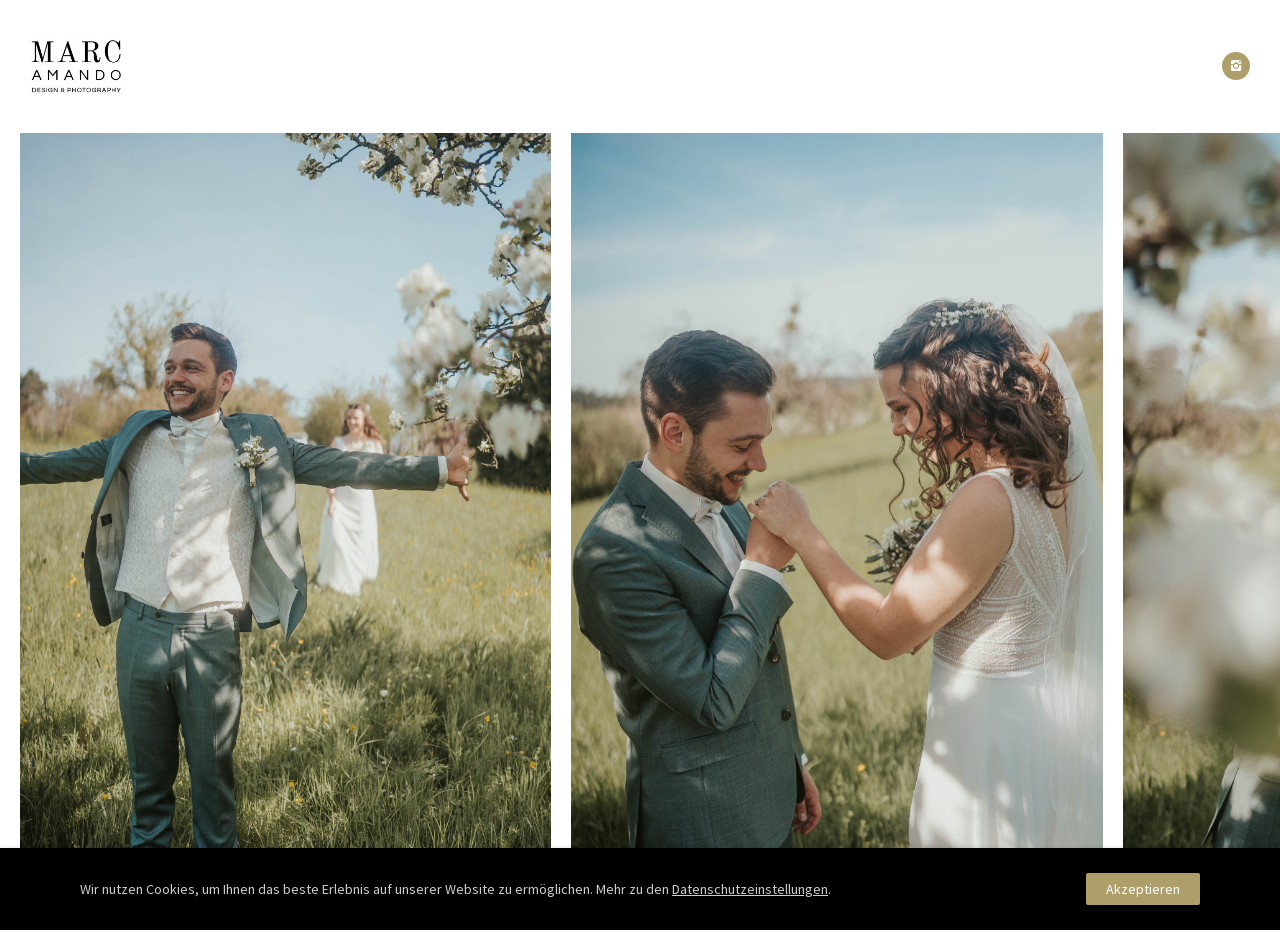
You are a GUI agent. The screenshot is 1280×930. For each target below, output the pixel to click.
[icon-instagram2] (1236, 66)
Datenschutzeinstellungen (750, 889)
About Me (548, 66)
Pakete (757, 66)
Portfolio (439, 66)
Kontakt (850, 66)
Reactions (657, 66)
